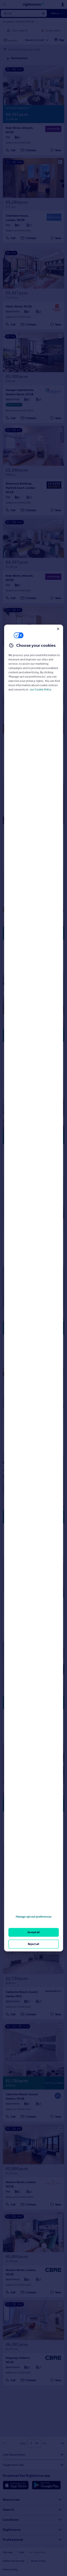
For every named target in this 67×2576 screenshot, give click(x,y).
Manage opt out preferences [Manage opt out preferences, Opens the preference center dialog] (33, 1916)
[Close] (58, 629)
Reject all (33, 1944)
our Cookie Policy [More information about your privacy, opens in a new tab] (40, 689)
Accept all (33, 1932)
